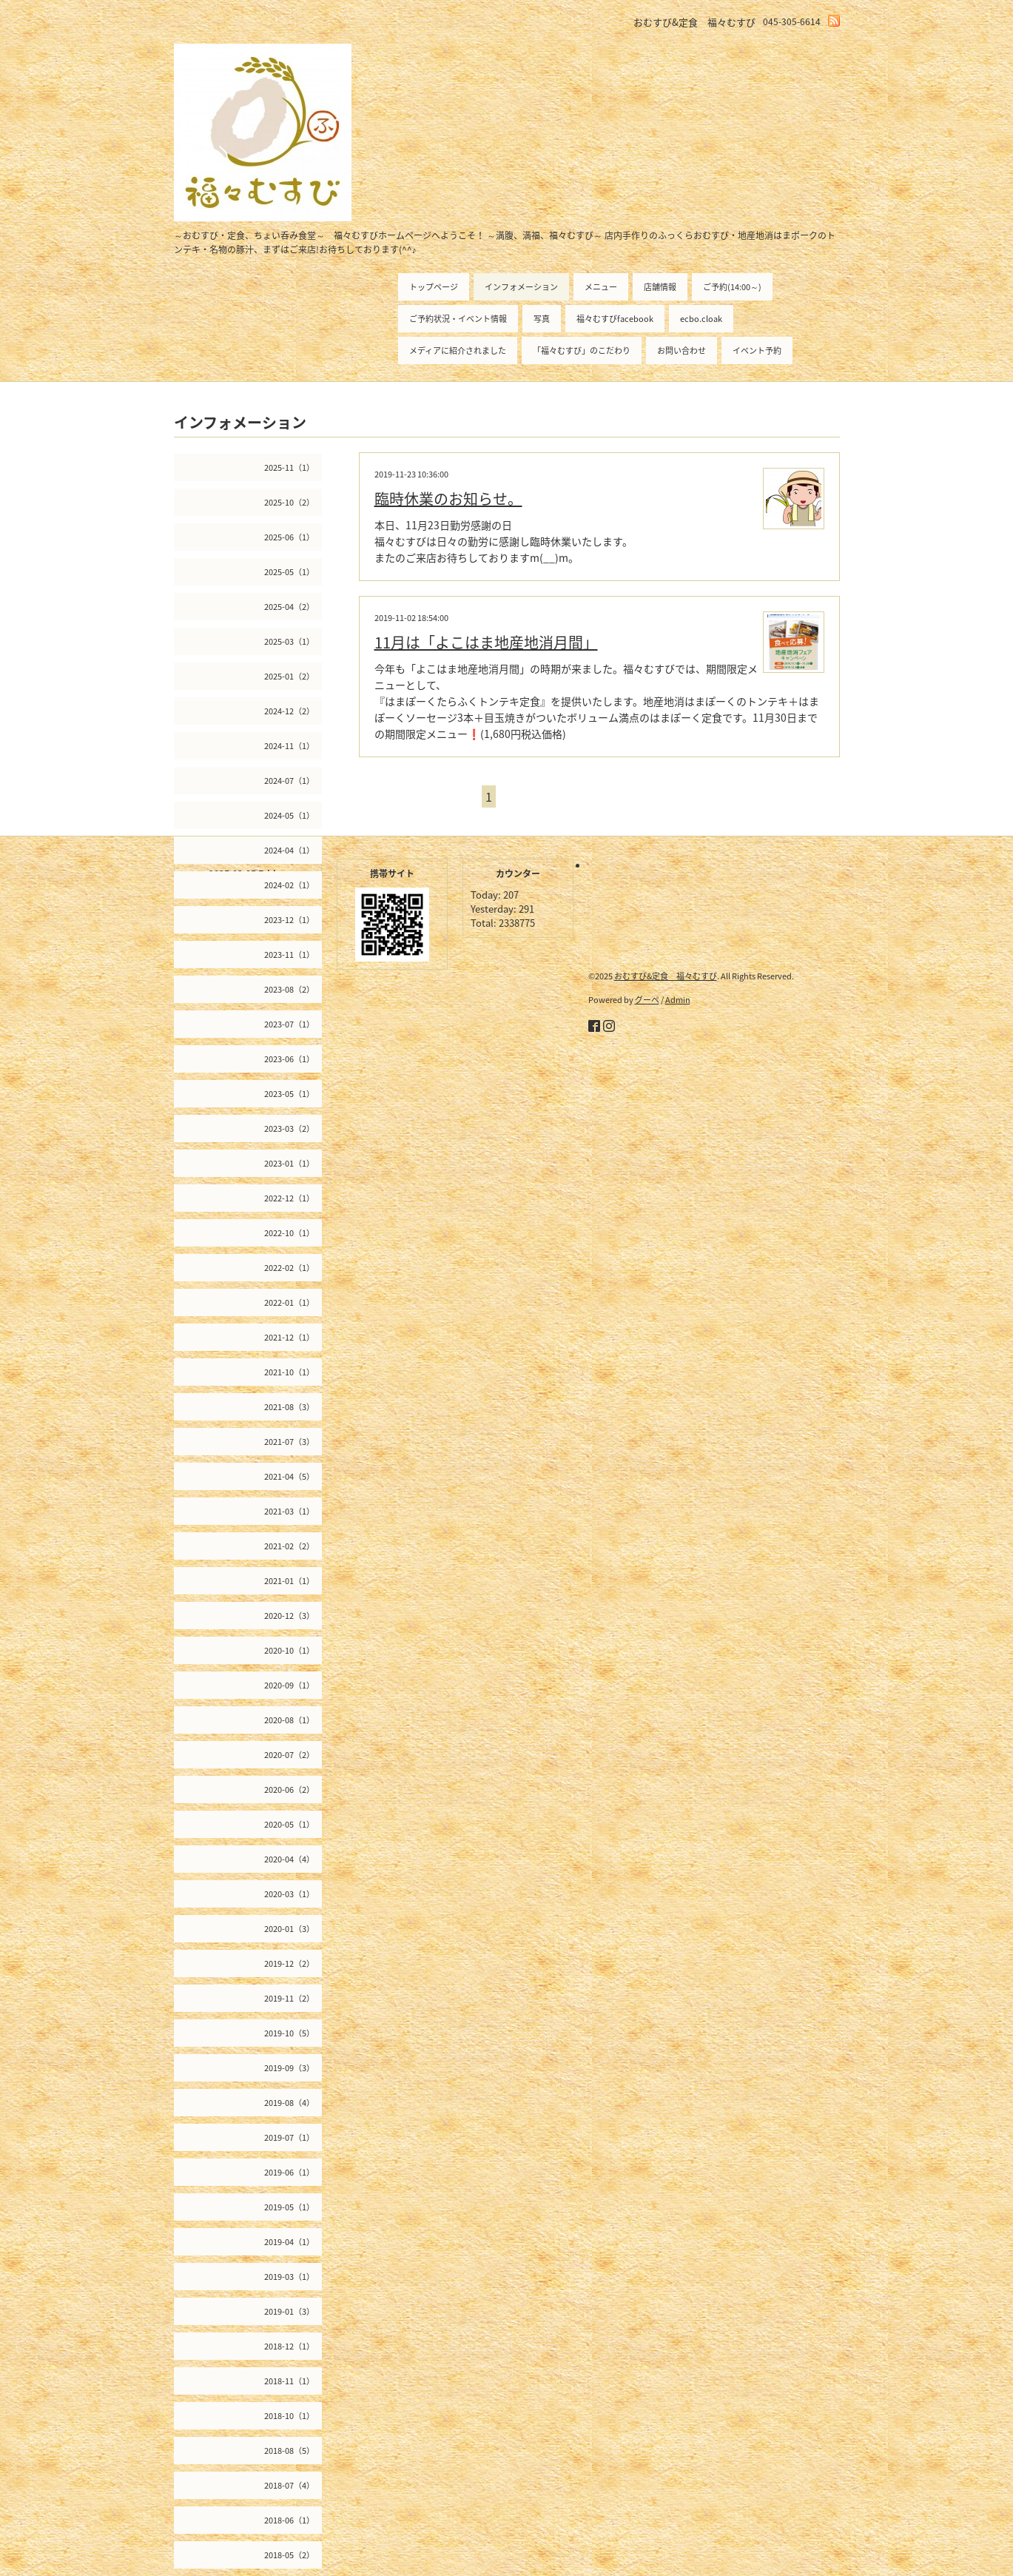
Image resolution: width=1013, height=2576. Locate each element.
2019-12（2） (289, 1963)
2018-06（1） (289, 2520)
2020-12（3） (289, 1615)
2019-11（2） (289, 1998)
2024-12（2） (289, 711)
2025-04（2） (289, 606)
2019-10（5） (289, 2033)
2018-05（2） (289, 2555)
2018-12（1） (289, 2346)
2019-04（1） (289, 2241)
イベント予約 (757, 350)
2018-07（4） (289, 2485)
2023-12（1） (289, 919)
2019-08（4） (289, 2102)
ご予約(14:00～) (732, 287)
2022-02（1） (289, 1267)
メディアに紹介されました (457, 350)
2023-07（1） (289, 1024)
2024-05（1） (289, 815)
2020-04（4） (289, 1859)
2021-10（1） (289, 1372)
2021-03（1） (289, 1511)
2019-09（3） (289, 2068)
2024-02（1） (289, 885)
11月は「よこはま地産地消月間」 (486, 642)
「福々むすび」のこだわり (581, 350)
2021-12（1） (289, 1337)
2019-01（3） (289, 2311)
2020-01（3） (289, 1928)
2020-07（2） (289, 1754)
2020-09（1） (289, 1685)
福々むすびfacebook (614, 318)
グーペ (647, 999)
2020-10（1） (289, 1650)
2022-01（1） (289, 1302)
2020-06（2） (289, 1789)
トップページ (433, 287)
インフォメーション (521, 287)
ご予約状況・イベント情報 (458, 318)
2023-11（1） (289, 954)
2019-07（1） (289, 2137)
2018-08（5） (289, 2450)
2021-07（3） (289, 1441)
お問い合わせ (681, 350)
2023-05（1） (289, 1093)
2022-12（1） (289, 1198)
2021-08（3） (289, 1407)
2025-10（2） (289, 502)
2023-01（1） (289, 1163)
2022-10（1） (289, 1233)
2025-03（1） (289, 641)
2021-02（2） (289, 1546)
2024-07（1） (289, 780)
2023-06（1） (289, 1059)
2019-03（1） (289, 2276)
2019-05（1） (289, 2207)
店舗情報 (660, 287)
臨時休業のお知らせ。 (448, 498)
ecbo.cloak (701, 318)
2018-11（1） (289, 2381)
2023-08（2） (289, 989)
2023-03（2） (289, 1128)
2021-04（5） (289, 1476)
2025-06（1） (289, 537)
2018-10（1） (289, 2415)
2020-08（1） (289, 1720)
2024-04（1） (289, 850)
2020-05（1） (289, 1824)
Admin (677, 999)
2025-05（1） (289, 572)
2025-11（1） (289, 467)
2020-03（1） (289, 1894)
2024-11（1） (289, 745)
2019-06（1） (289, 2172)
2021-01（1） (289, 1580)
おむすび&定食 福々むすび (665, 976)
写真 (542, 318)
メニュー (601, 287)
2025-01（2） (289, 676)
